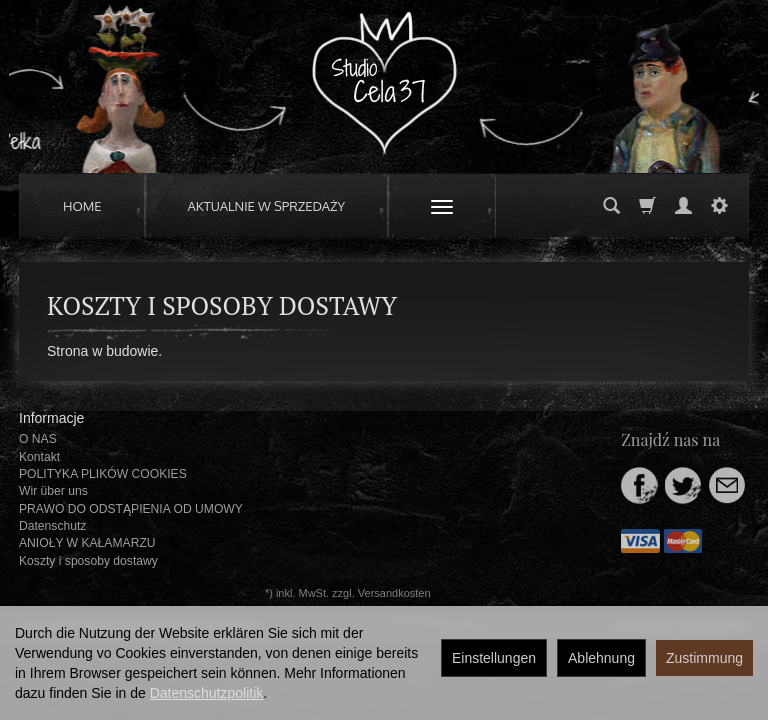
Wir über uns (53, 491)
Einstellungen (494, 658)
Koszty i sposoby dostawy (88, 561)
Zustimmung (704, 658)
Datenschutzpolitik (207, 693)
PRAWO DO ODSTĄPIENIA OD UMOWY (131, 509)
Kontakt (39, 457)
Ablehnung (601, 658)
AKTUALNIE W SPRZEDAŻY (267, 206)
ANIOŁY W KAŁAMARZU (87, 543)
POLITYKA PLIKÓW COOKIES (103, 474)
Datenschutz (52, 526)
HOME (82, 206)
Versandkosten (394, 593)
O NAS (38, 439)
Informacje (51, 418)
